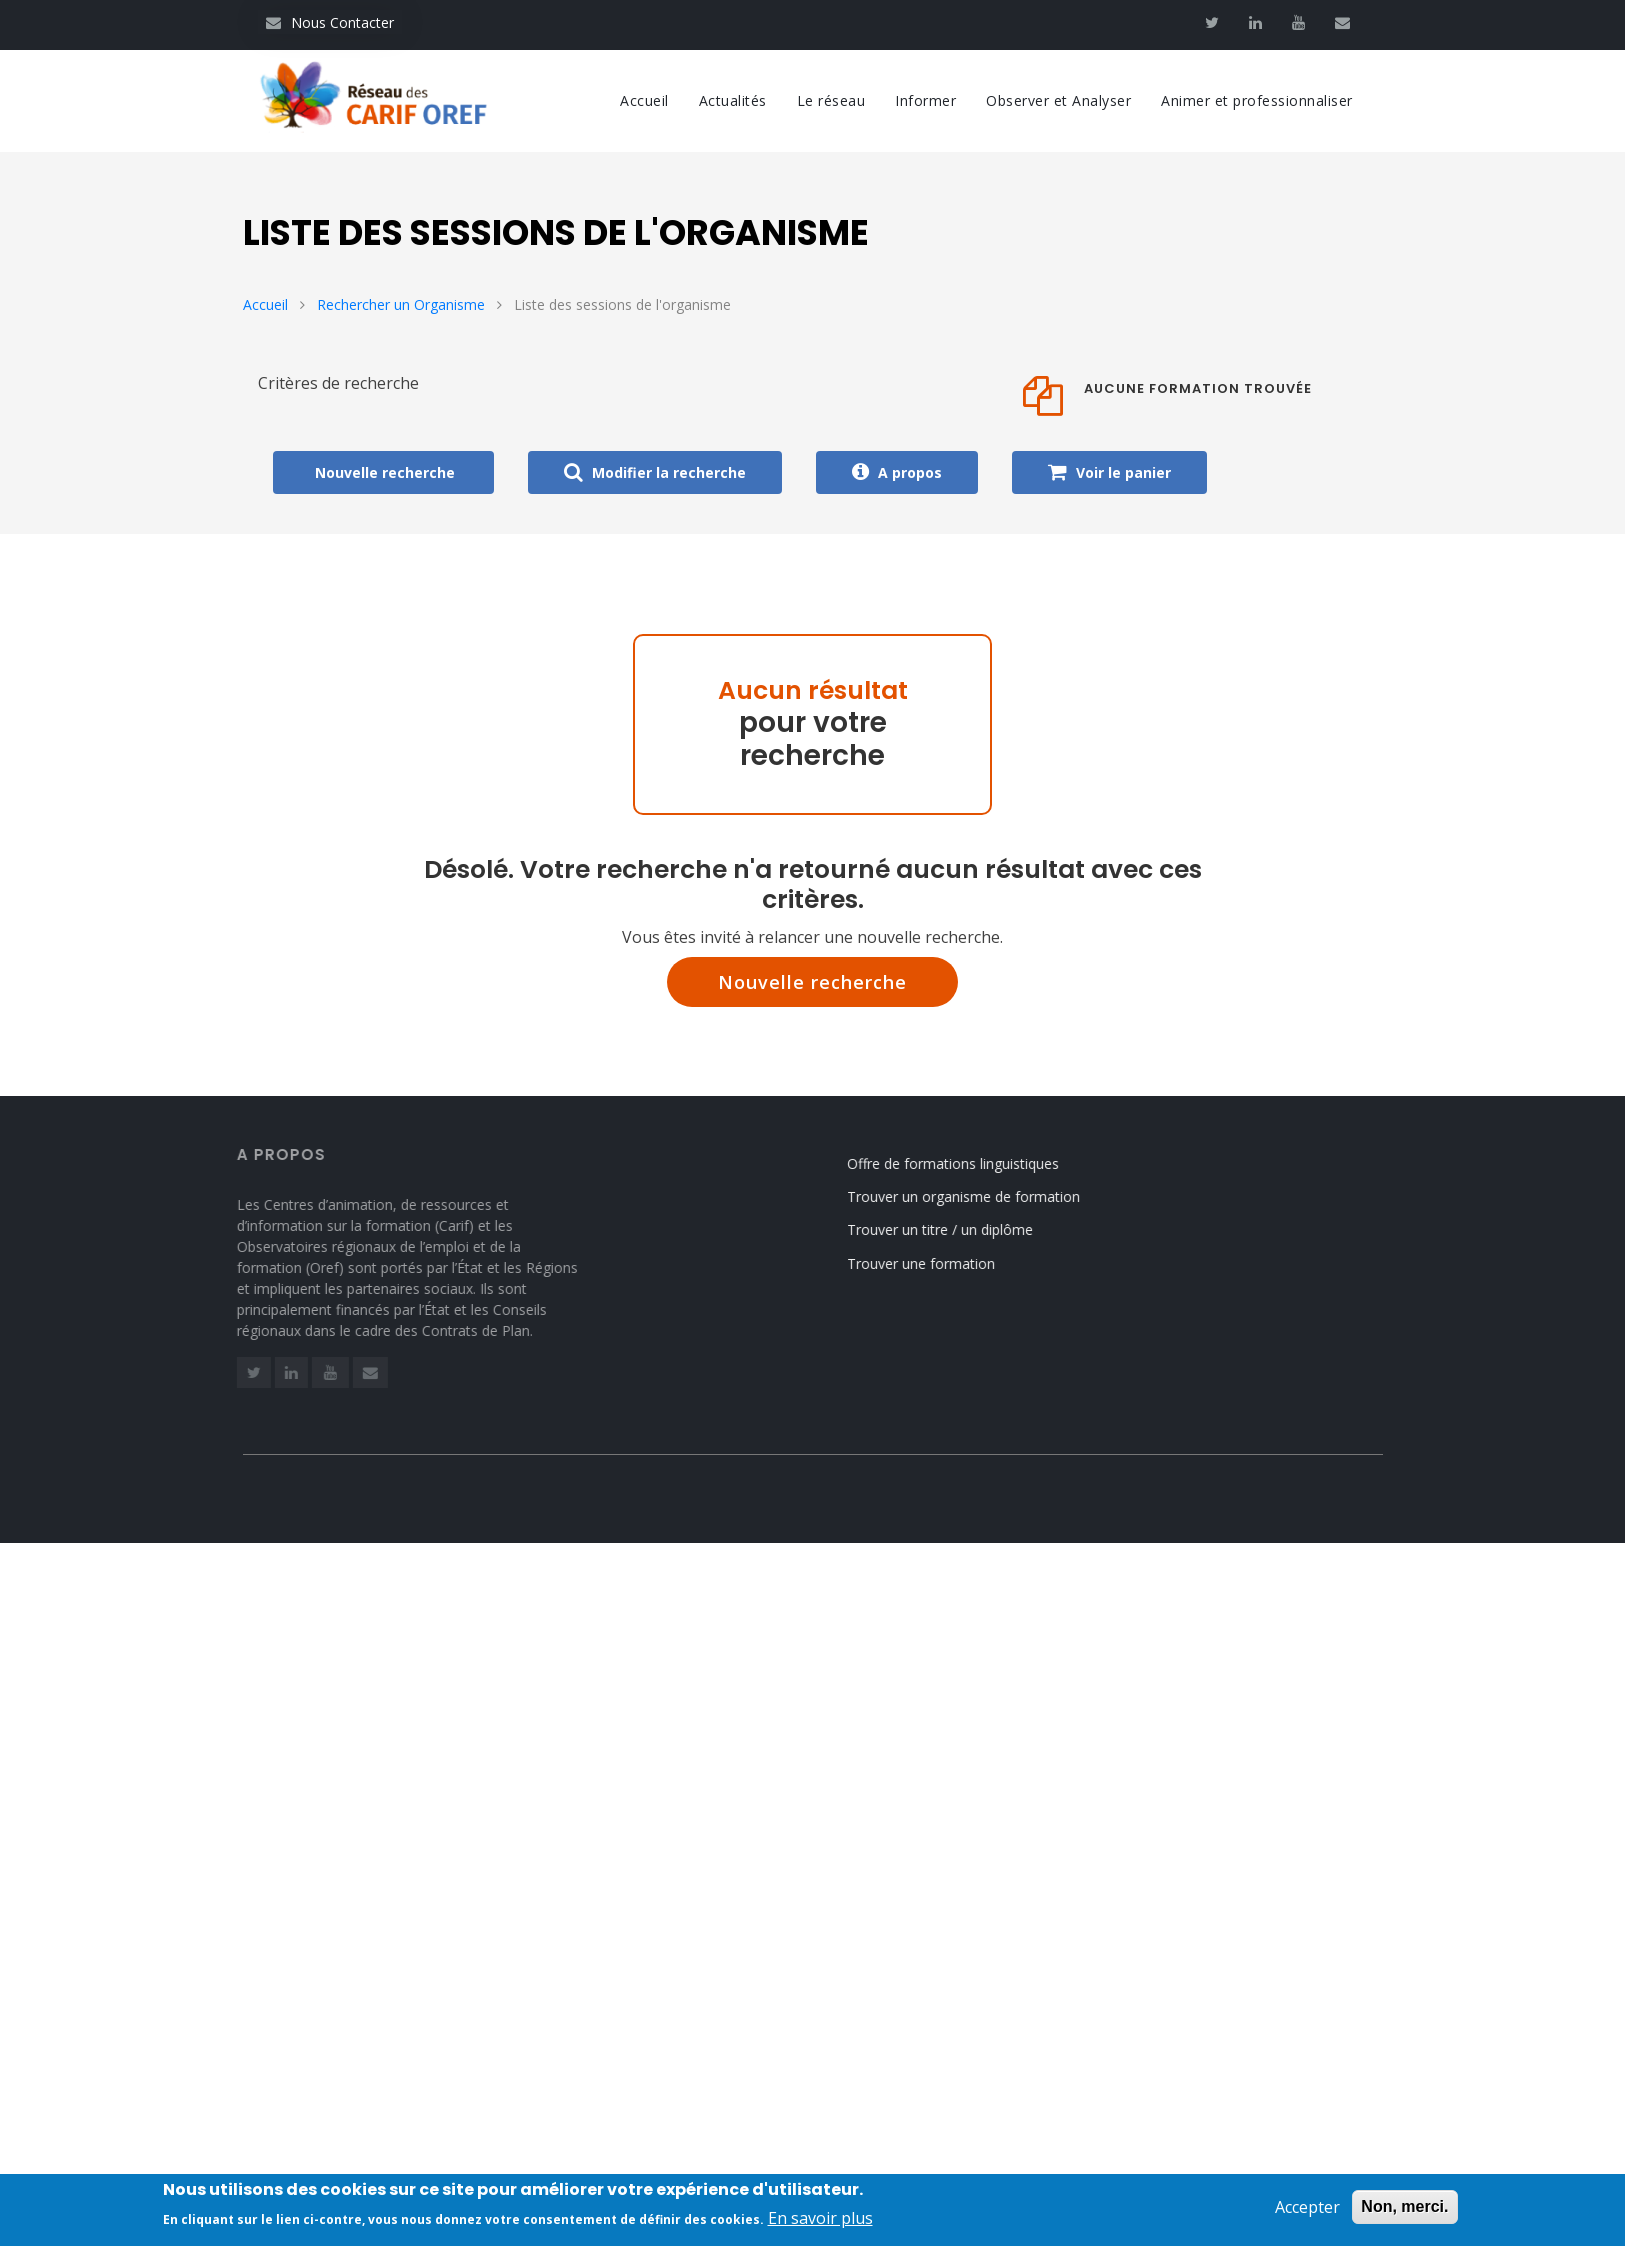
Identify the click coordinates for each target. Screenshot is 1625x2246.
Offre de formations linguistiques (966, 1163)
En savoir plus (820, 2222)
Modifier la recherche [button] (655, 472)
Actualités (733, 100)
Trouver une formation (934, 1263)
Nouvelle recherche (812, 982)
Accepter (1307, 2211)
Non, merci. (1404, 2210)
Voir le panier (1109, 472)
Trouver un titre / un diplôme (953, 1229)
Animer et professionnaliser (1257, 100)
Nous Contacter (330, 22)
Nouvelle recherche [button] (383, 472)
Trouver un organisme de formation (976, 1196)
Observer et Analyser (1058, 100)
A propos (897, 472)
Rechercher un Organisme (401, 304)
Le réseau (831, 100)
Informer (925, 100)
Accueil (644, 100)
